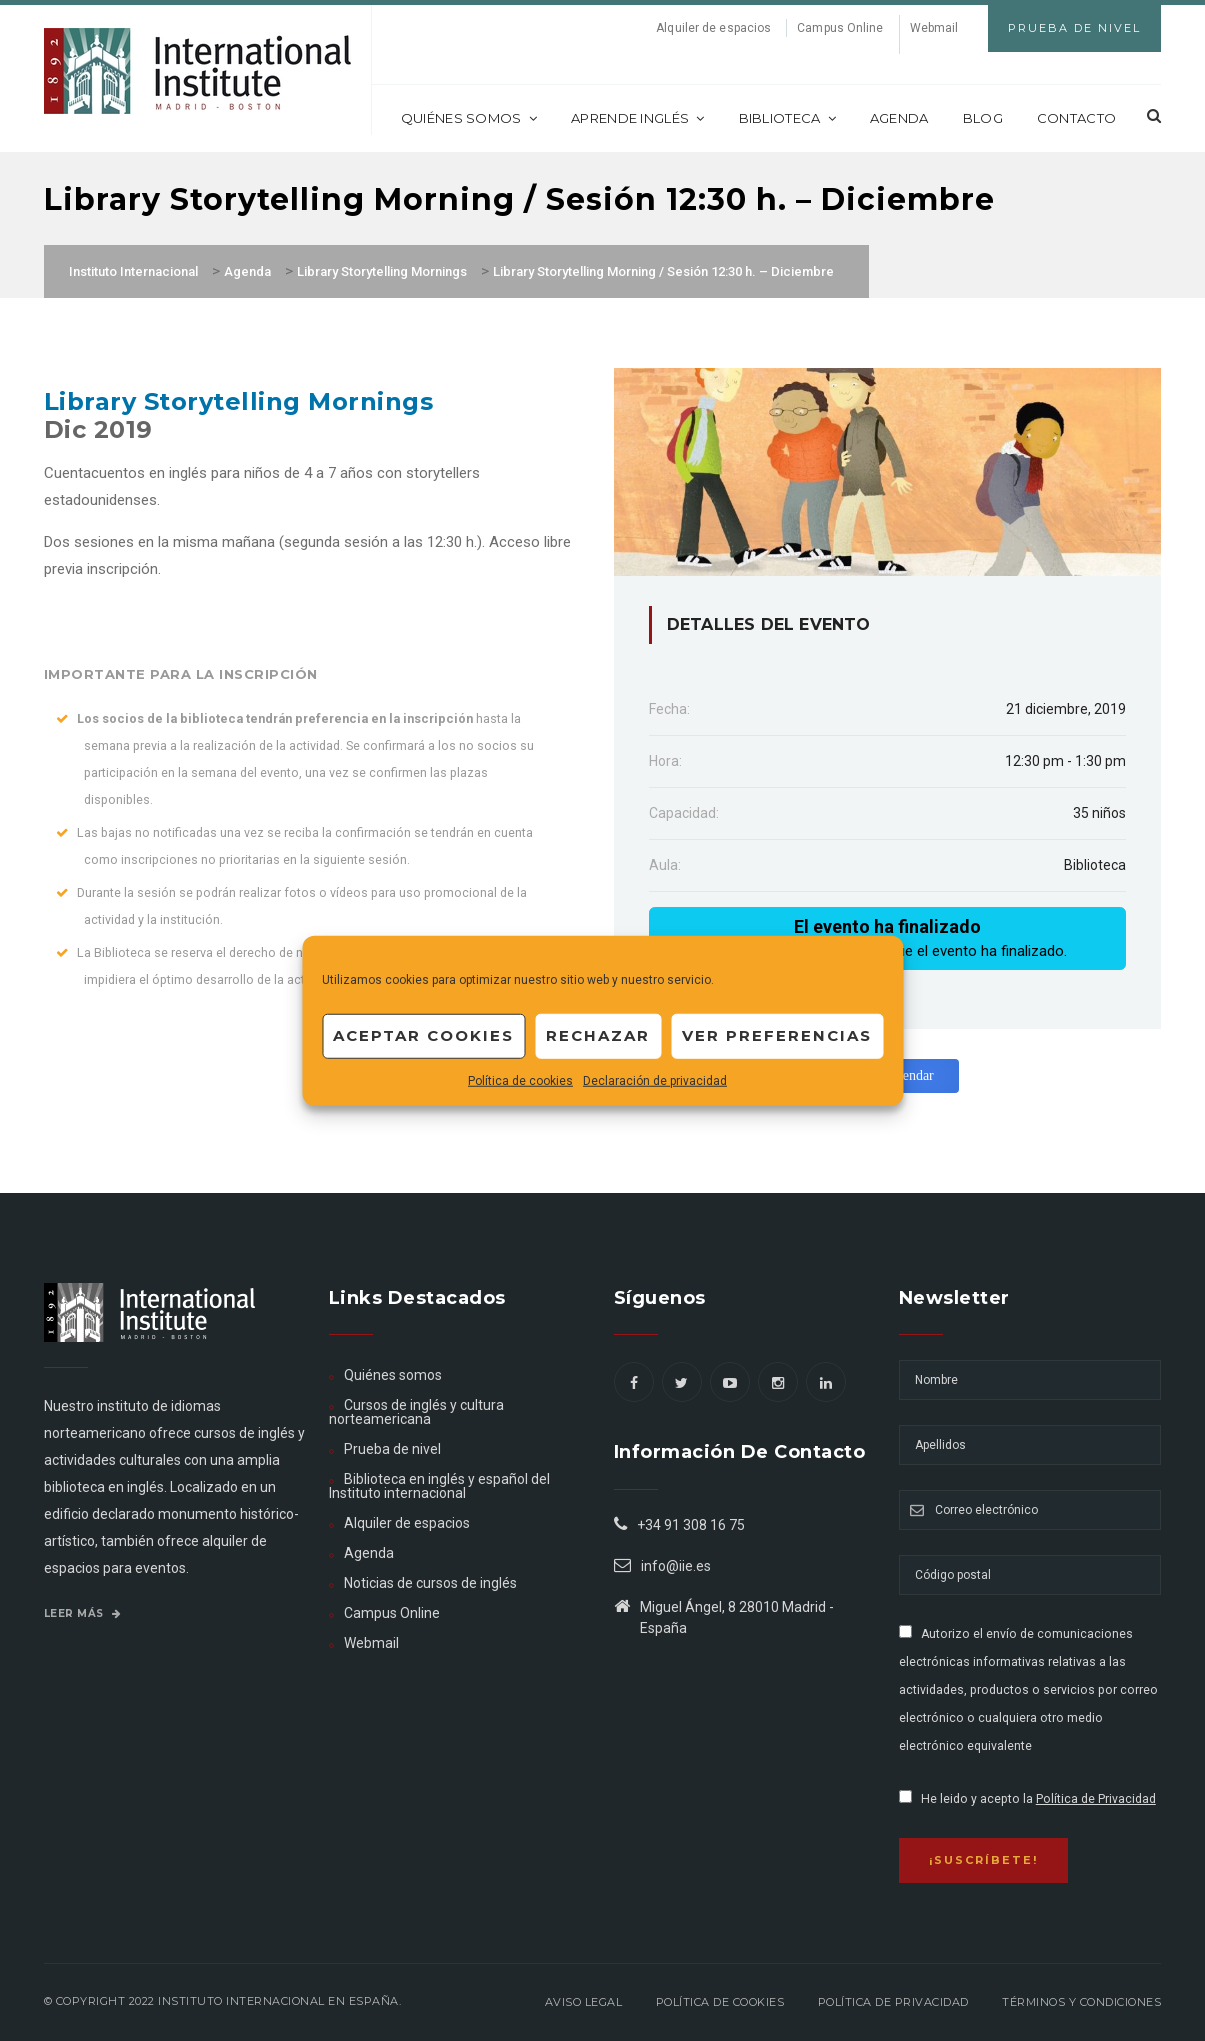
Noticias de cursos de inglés (430, 1583)
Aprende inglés (638, 118)
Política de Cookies (720, 2002)
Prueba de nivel (392, 1449)
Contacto (1076, 118)
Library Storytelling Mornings (239, 401)
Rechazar (598, 1035)
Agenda (899, 118)
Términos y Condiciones (1081, 2002)
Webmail (934, 28)
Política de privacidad (893, 2002)
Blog (983, 118)
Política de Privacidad (1096, 1799)
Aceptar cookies (423, 1035)
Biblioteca (787, 118)
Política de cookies (520, 1080)
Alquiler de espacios (713, 28)
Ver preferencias (777, 1035)
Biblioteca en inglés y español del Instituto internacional (439, 1486)
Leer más (83, 1613)
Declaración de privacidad (655, 1080)
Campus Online (840, 28)
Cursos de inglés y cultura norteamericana (416, 1412)
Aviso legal (584, 2002)
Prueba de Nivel (1074, 28)
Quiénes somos (469, 118)
